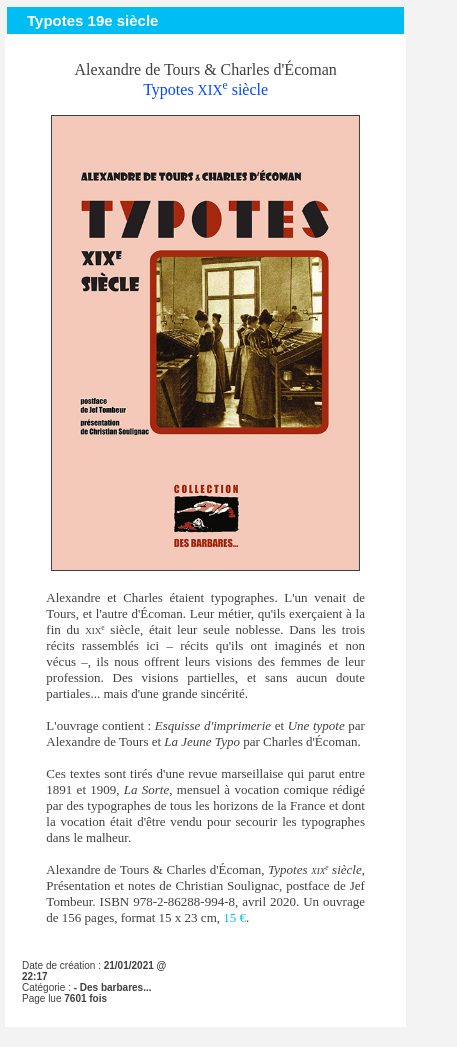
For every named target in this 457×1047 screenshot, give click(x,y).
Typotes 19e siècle (92, 20)
